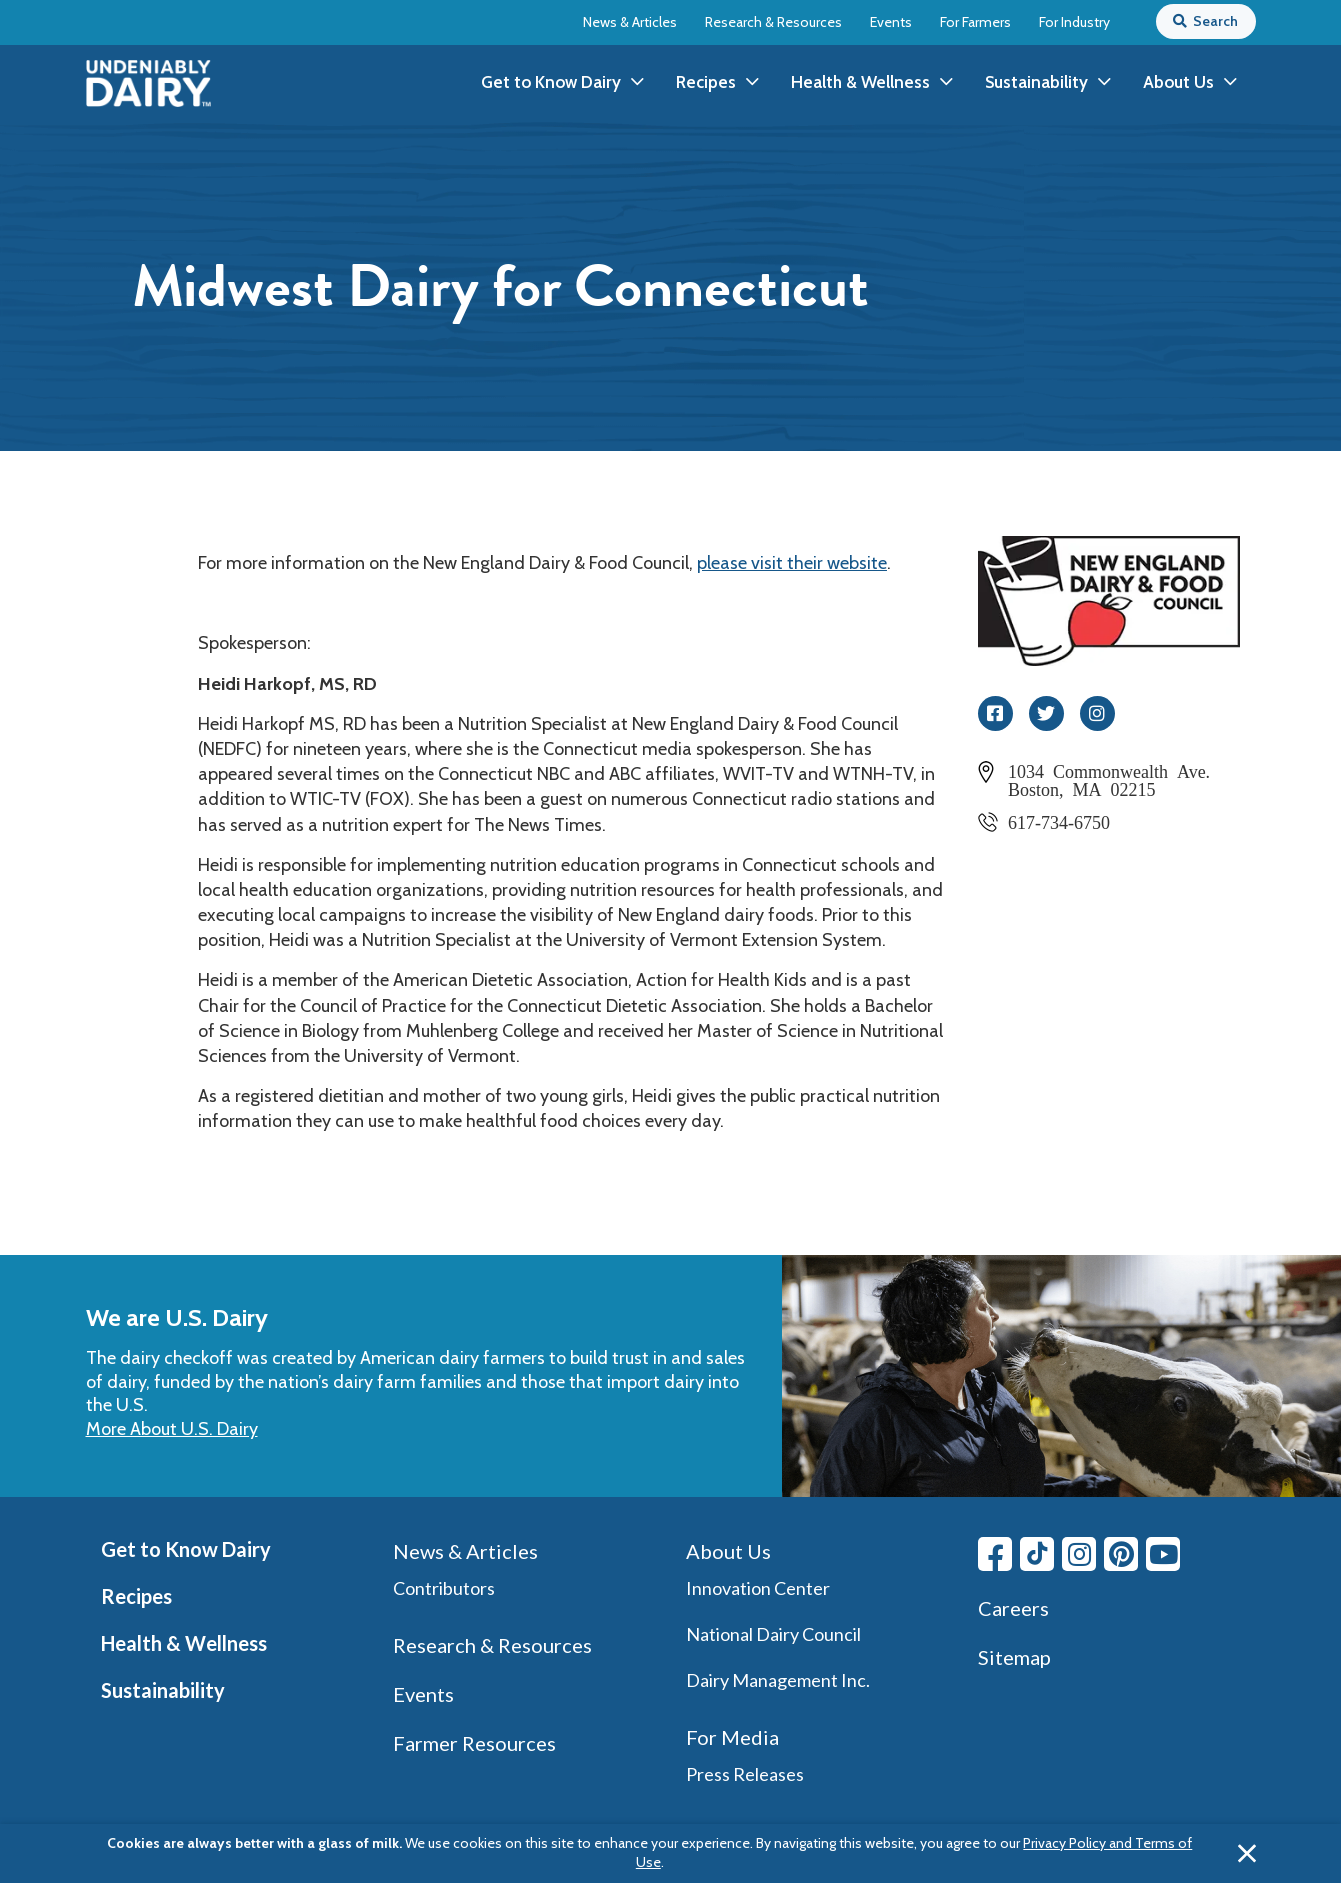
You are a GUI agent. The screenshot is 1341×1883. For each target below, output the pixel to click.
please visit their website (792, 563)
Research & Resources (773, 22)
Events (891, 22)
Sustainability (163, 1690)
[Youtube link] (1163, 1554)
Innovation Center (758, 1588)
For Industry (1074, 22)
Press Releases (745, 1774)
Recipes (136, 1596)
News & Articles (630, 22)
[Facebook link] (995, 1554)
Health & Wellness (184, 1643)
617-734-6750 (1059, 821)
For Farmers (975, 22)
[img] (148, 83)
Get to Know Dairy (186, 1549)
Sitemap (1014, 1657)
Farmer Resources (474, 1743)
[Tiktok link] (1037, 1554)
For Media (732, 1737)
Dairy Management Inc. (778, 1680)
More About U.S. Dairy (172, 1429)
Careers (1013, 1608)
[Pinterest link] (1121, 1554)
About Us (728, 1551)
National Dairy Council (773, 1634)
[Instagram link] (1079, 1554)
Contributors (444, 1588)
